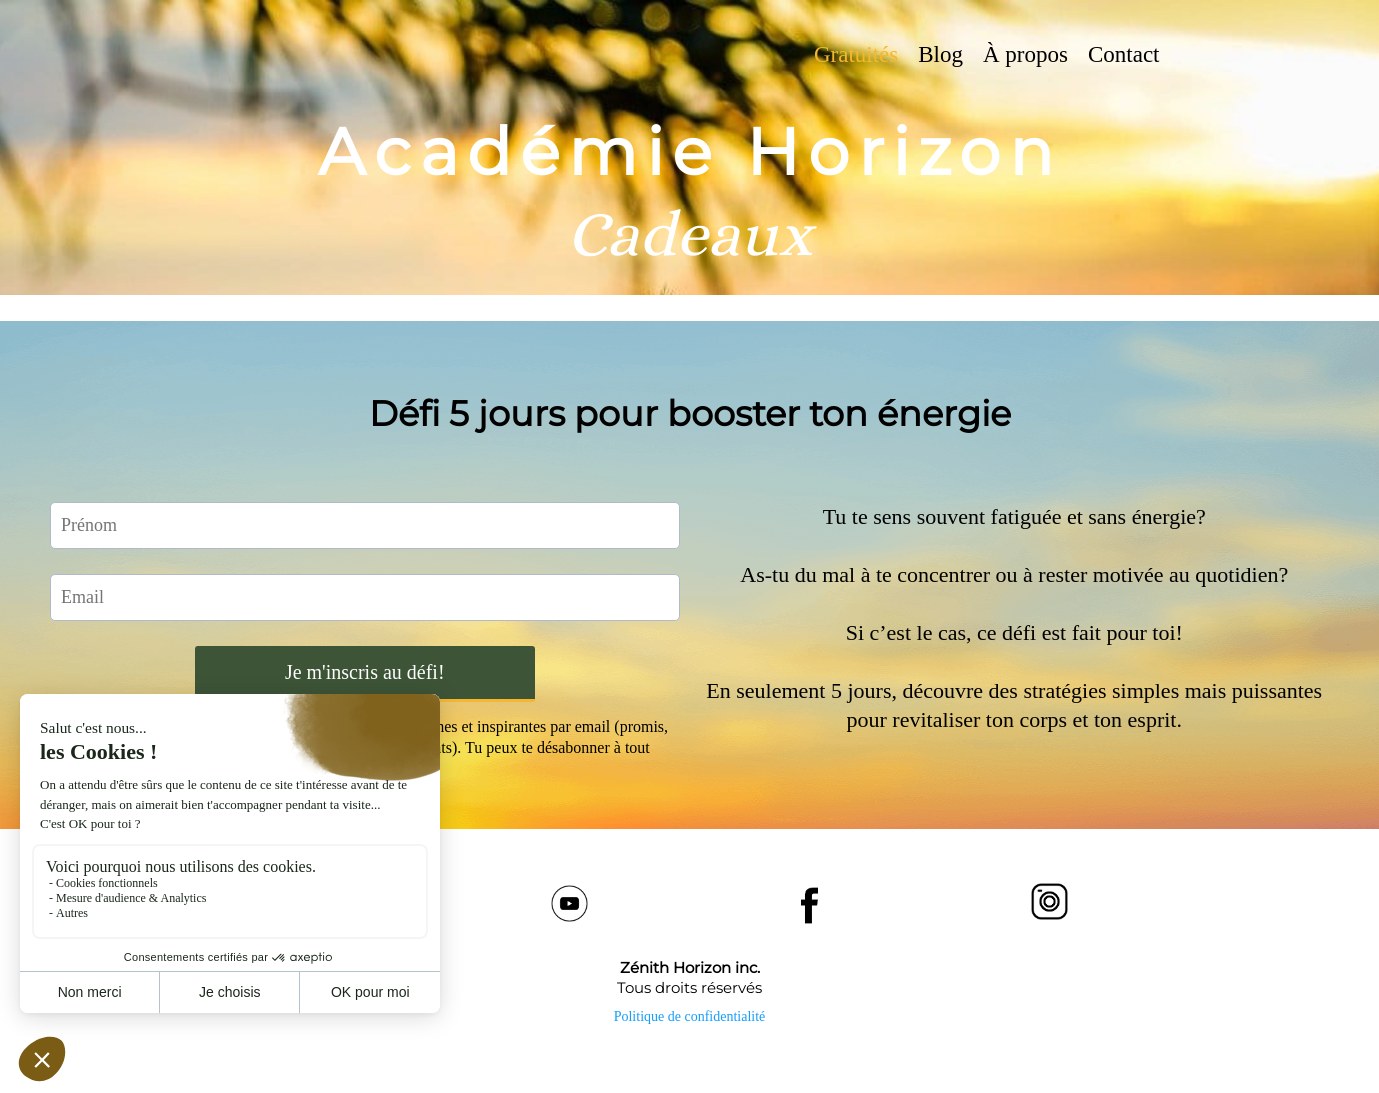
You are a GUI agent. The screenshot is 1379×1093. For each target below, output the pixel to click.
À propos (1025, 54)
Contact (1124, 54)
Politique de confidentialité (690, 1016)
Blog (940, 54)
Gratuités (856, 54)
